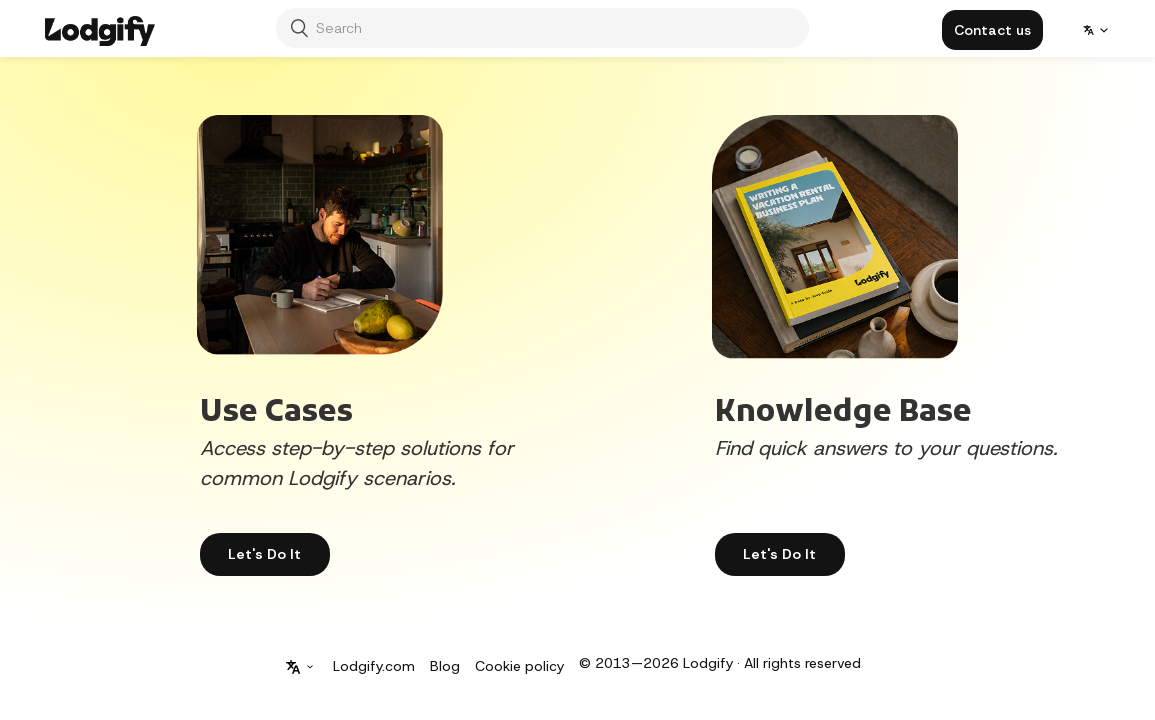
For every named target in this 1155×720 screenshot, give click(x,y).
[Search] (542, 28)
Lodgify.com (374, 666)
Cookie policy (519, 666)
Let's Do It (779, 554)
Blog (445, 666)
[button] (992, 30)
